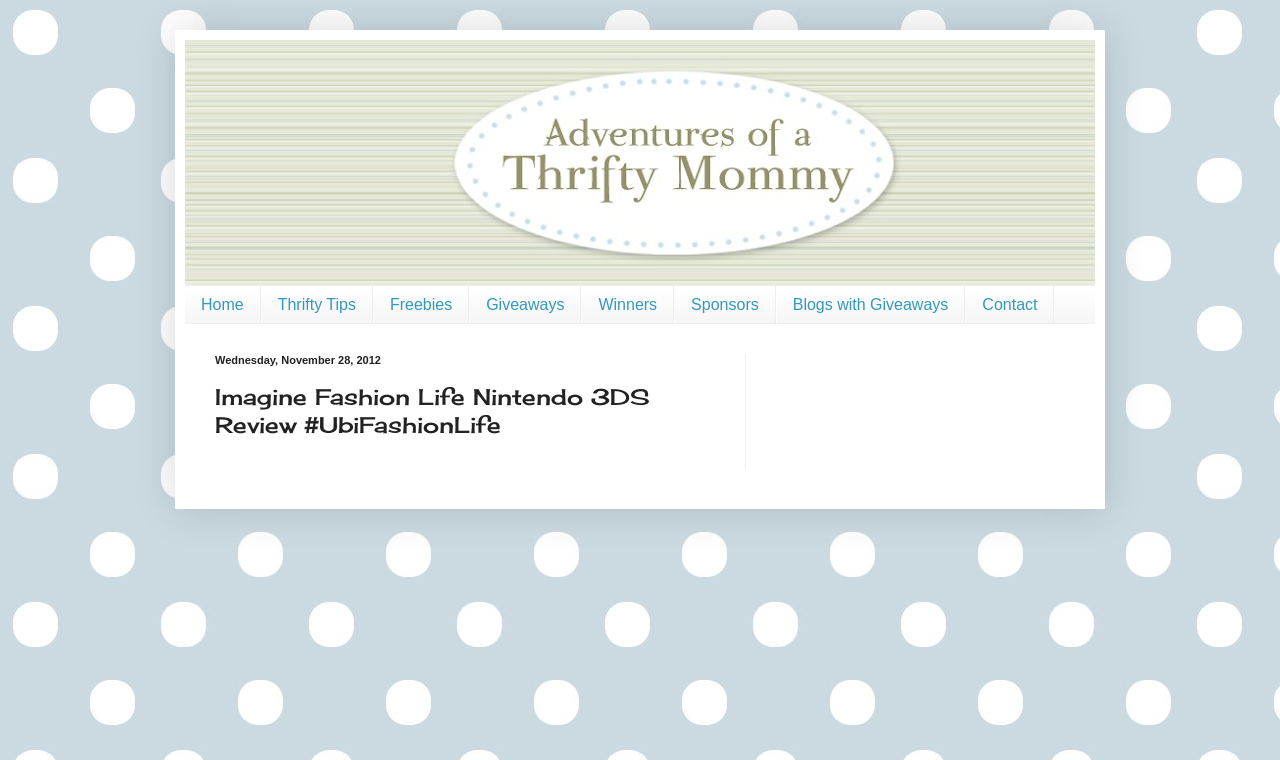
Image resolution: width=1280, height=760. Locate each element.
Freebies (421, 304)
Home (222, 304)
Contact (1009, 304)
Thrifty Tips (317, 304)
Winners (627, 304)
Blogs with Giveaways (871, 304)
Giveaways (525, 304)
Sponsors (725, 304)
